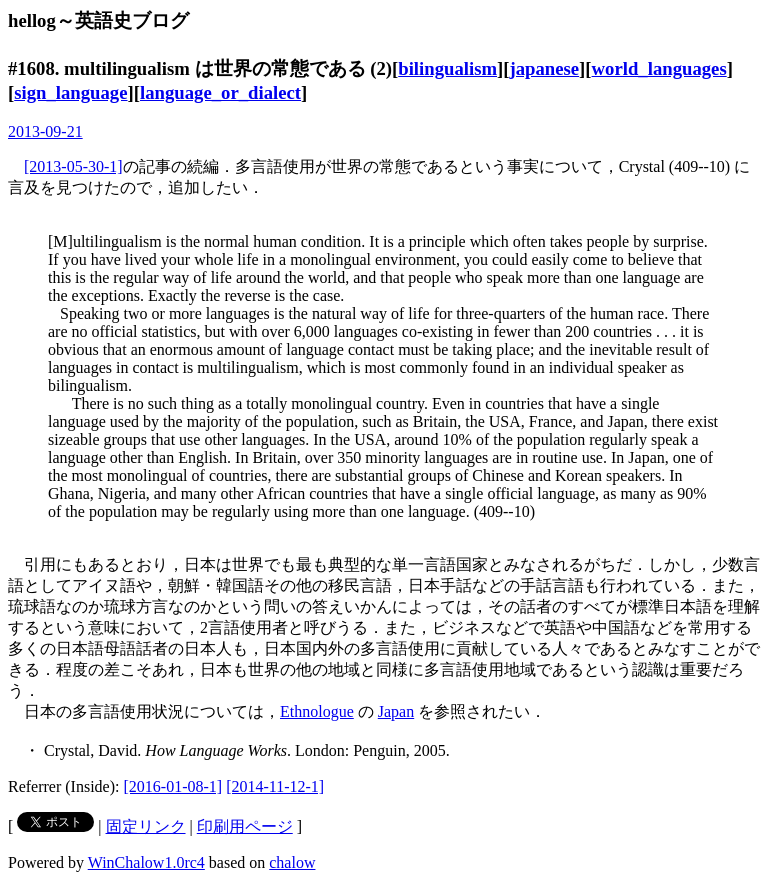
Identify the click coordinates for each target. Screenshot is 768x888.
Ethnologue (317, 711)
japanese (544, 68)
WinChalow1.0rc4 (146, 862)
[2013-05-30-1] (73, 166)
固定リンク (146, 826)
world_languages (659, 68)
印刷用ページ (245, 826)
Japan (396, 711)
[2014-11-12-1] (275, 786)
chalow (292, 862)
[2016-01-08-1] (173, 786)
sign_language (70, 92)
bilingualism (447, 68)
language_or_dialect (220, 92)
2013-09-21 (45, 131)
